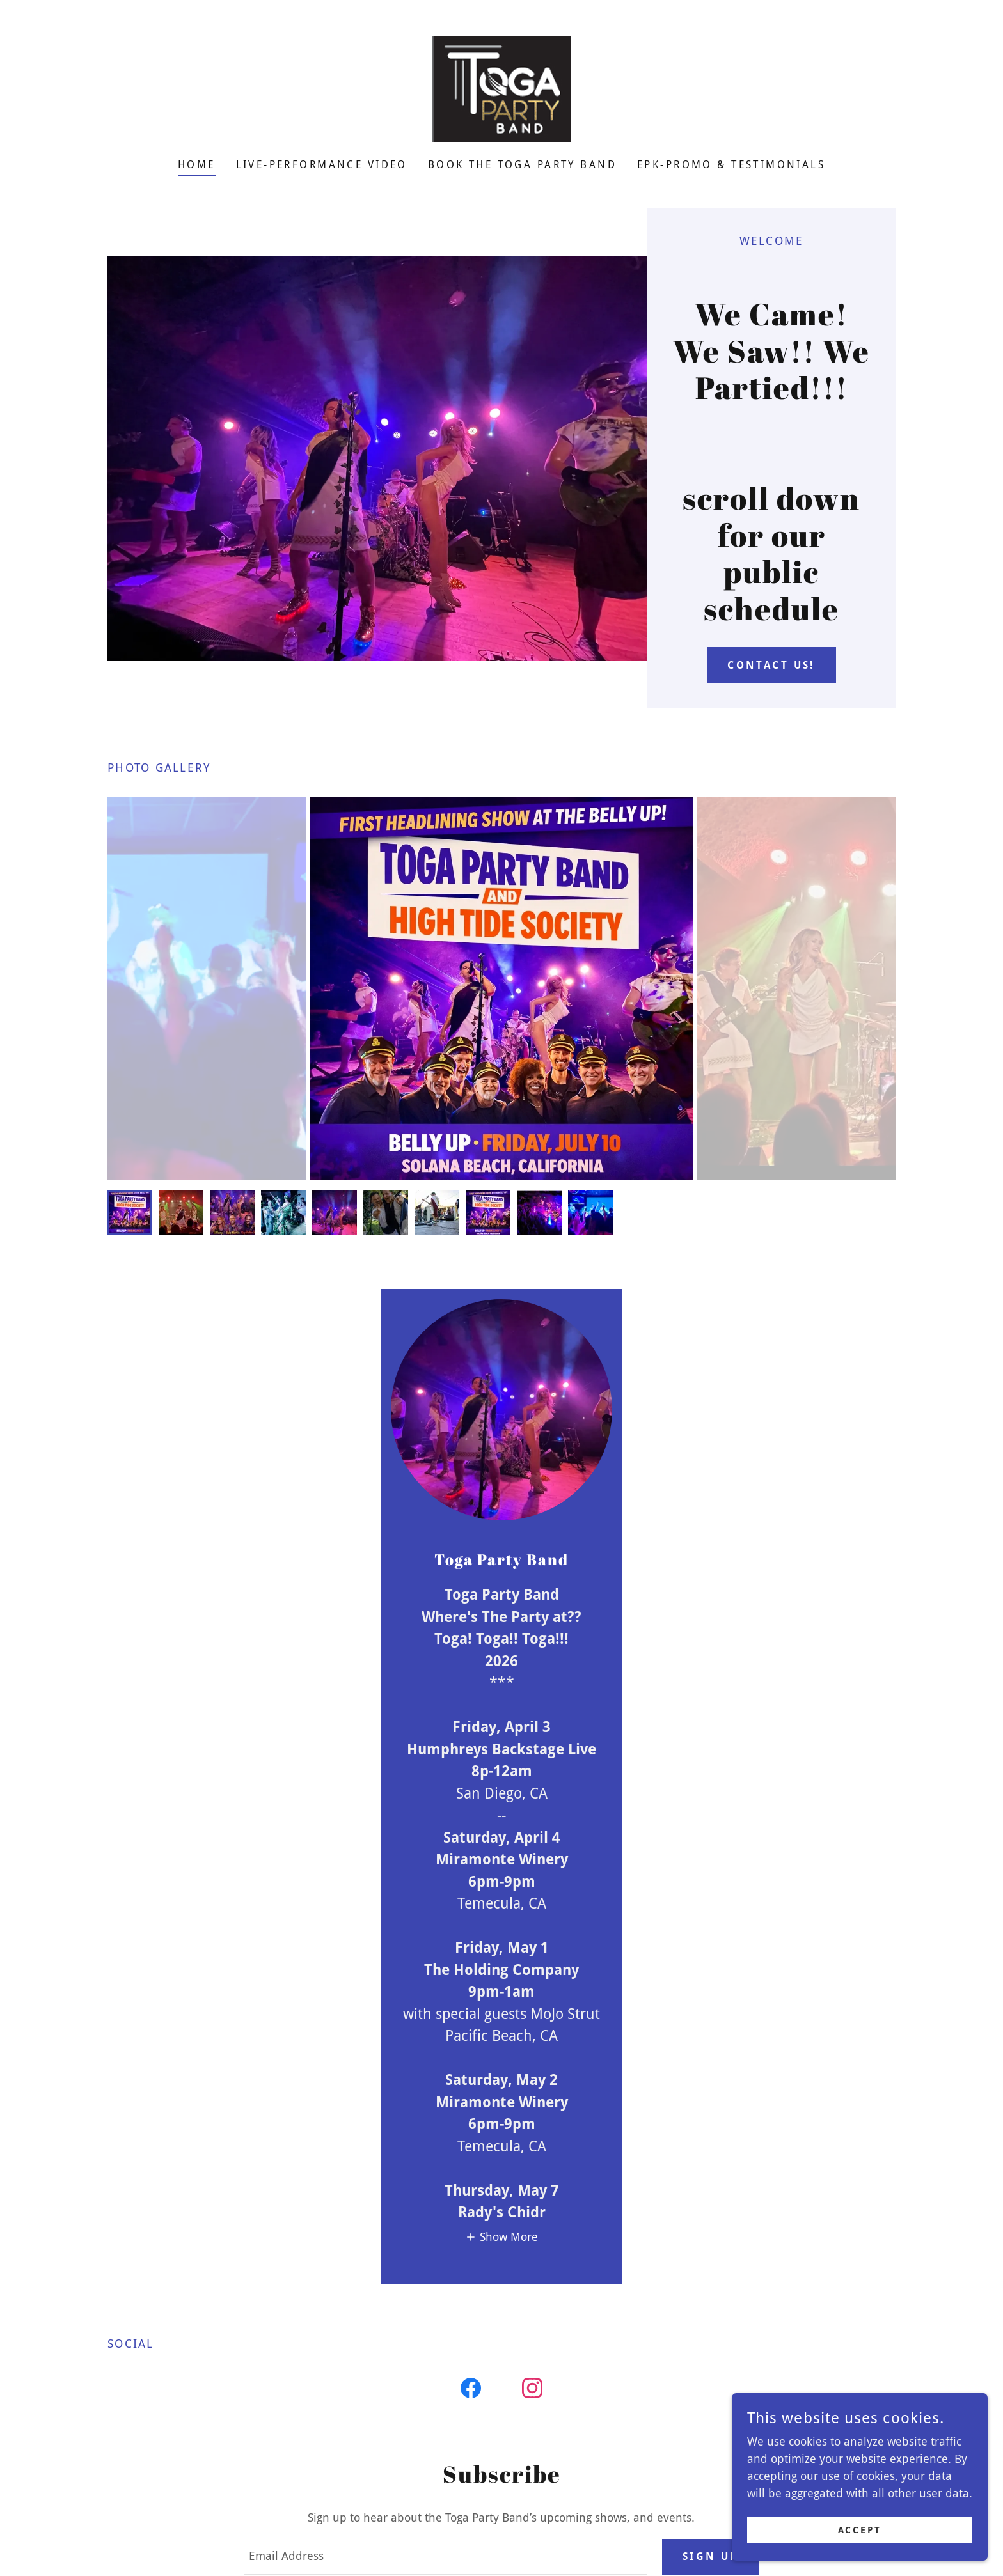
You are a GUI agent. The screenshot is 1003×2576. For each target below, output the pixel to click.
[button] (501, 2236)
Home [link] (197, 165)
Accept (860, 2556)
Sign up (711, 2556)
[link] (501, 88)
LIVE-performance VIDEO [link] (321, 165)
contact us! (771, 665)
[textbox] (445, 2557)
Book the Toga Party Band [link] (522, 165)
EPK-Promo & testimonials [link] (731, 165)
